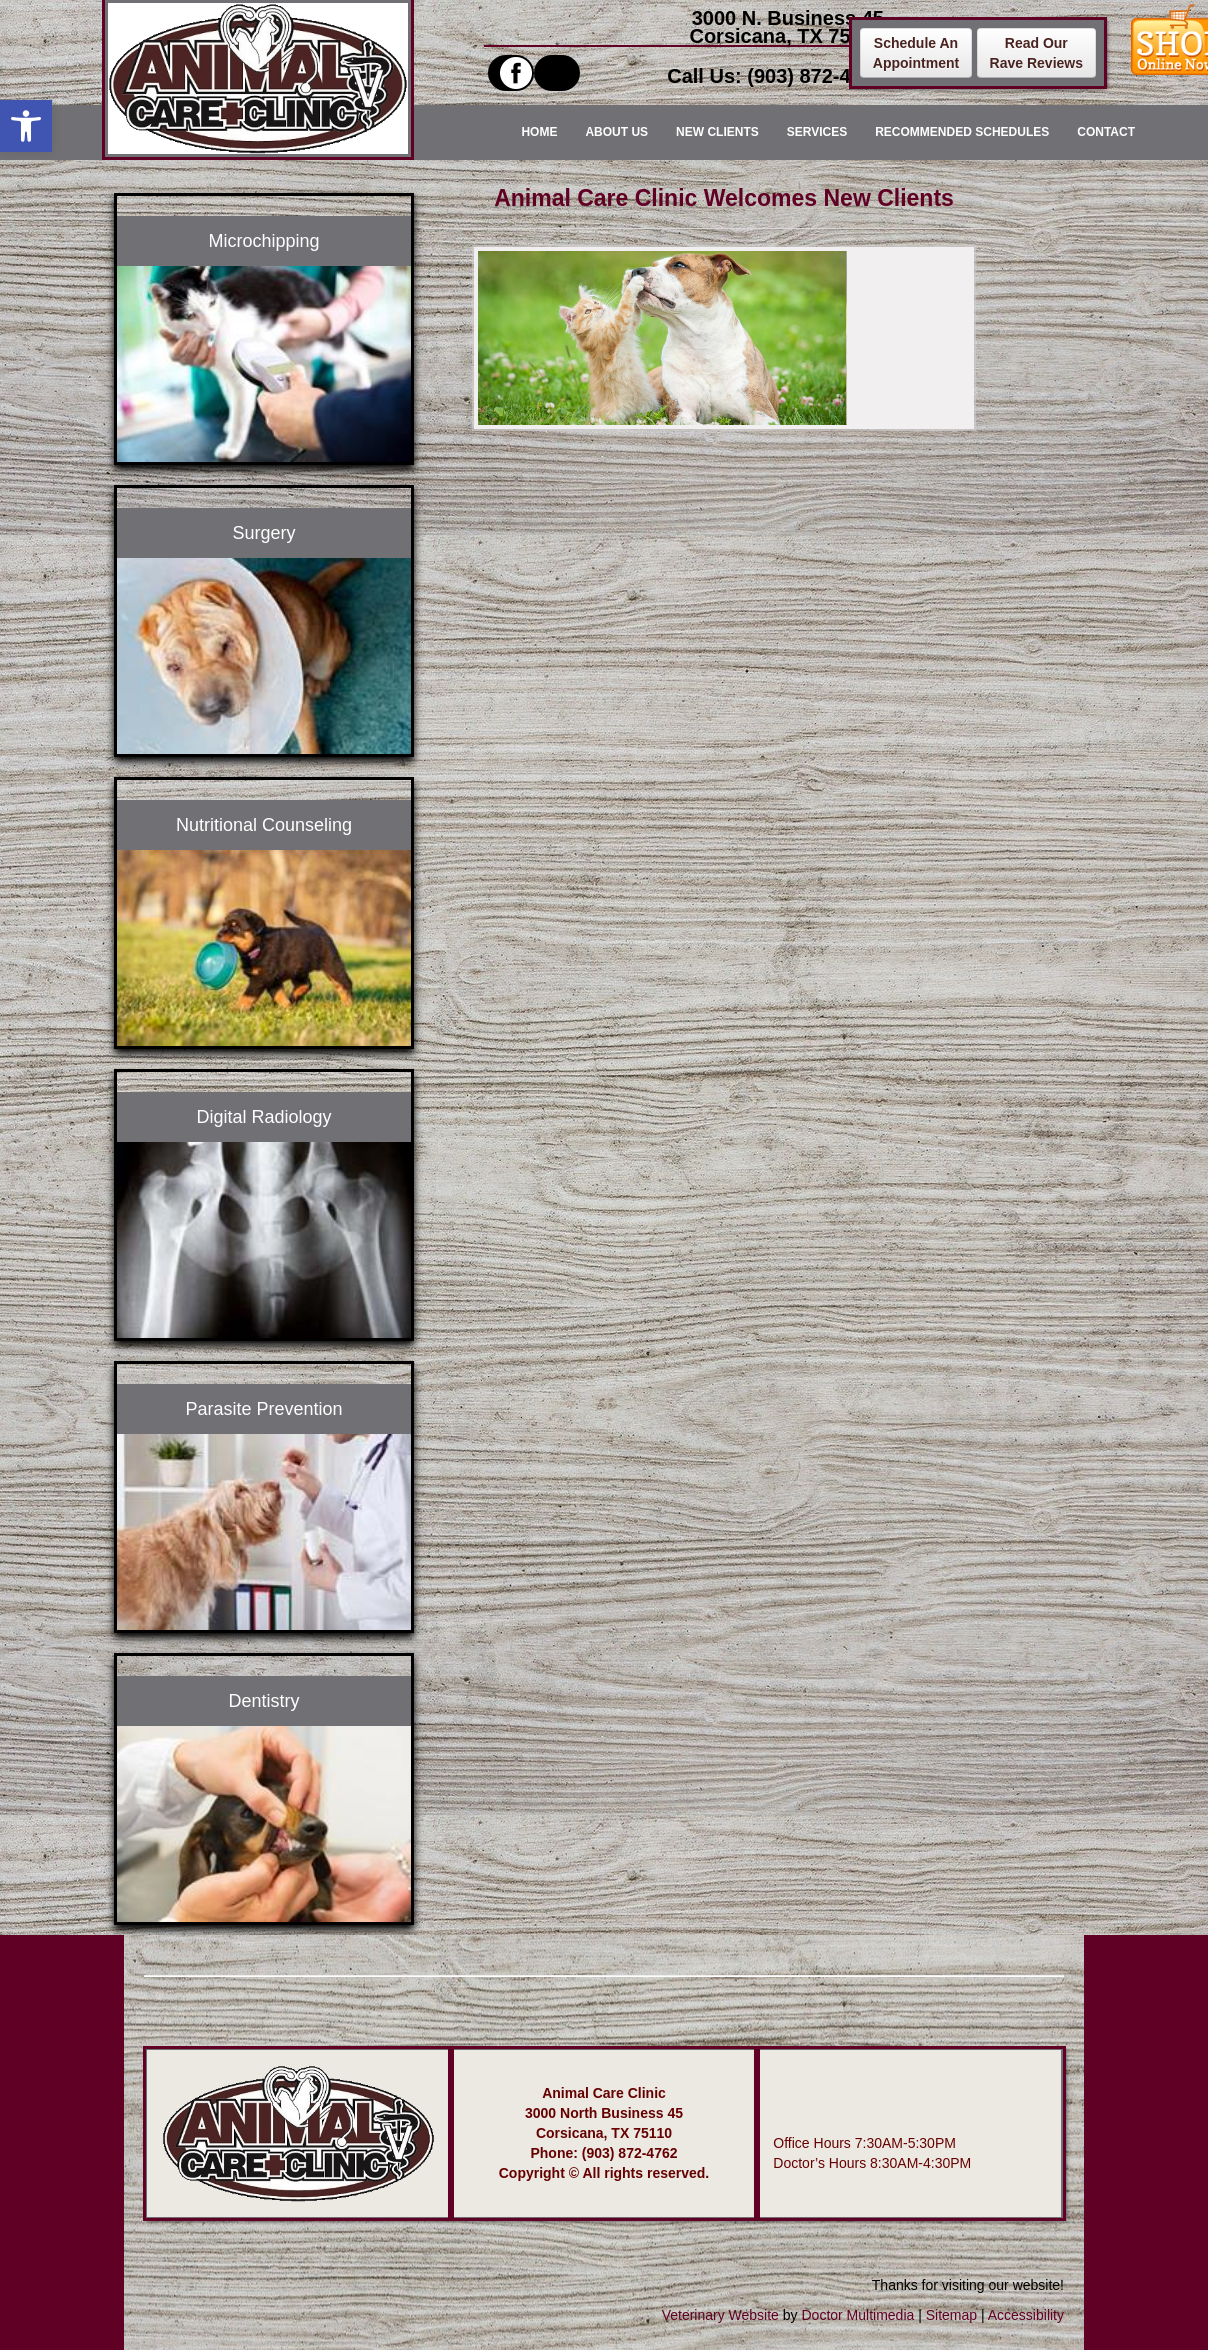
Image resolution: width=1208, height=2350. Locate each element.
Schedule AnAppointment (916, 53)
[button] (26, 126)
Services (817, 132)
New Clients (717, 132)
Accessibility (1026, 2315)
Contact (1106, 132)
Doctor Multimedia (857, 2315)
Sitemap (951, 2315)
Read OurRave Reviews (1036, 53)
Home (539, 132)
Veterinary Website (720, 2315)
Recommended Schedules (962, 132)
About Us (616, 132)
